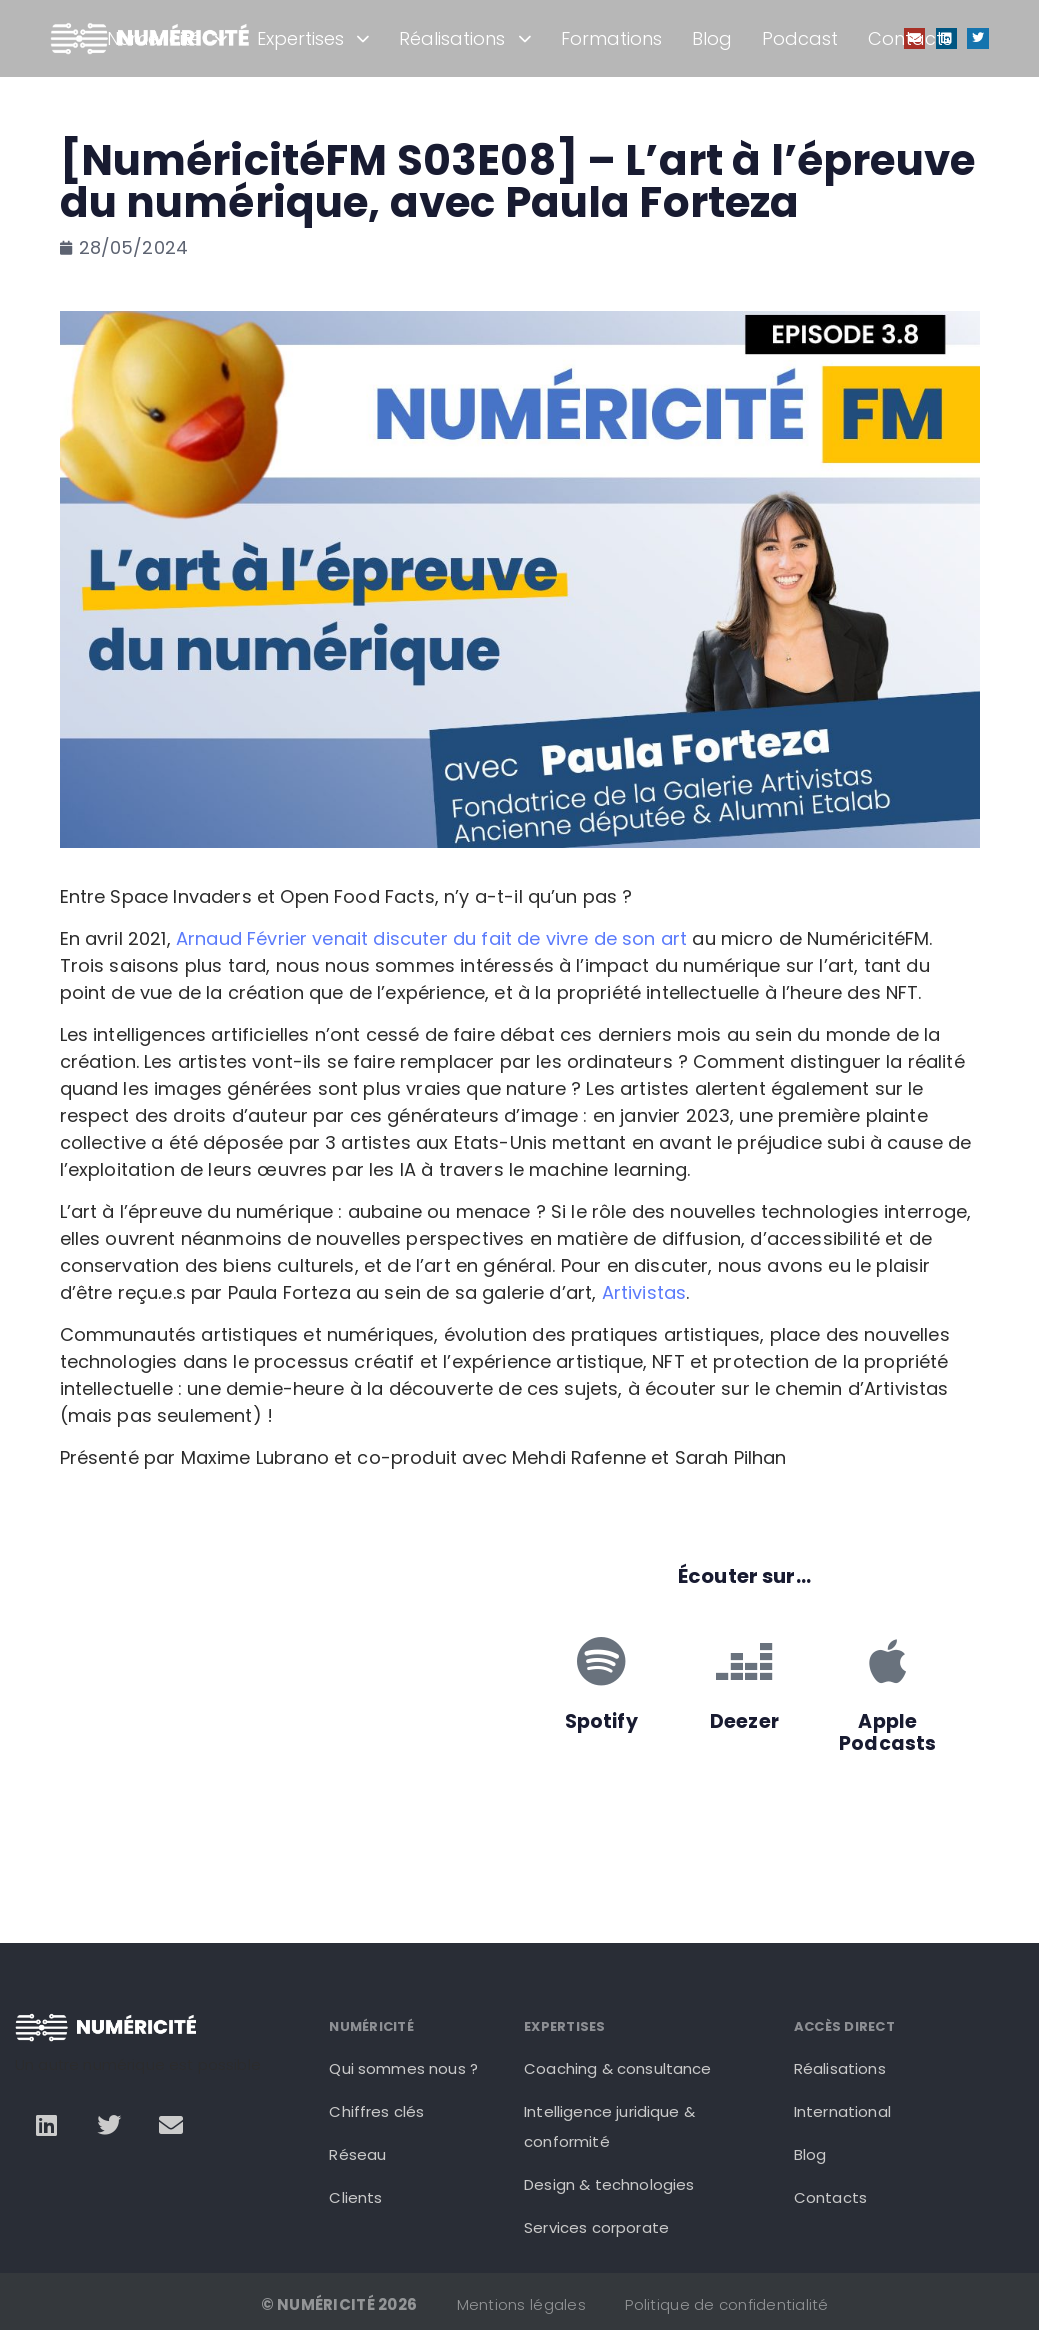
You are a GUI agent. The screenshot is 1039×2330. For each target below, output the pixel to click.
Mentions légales (521, 2304)
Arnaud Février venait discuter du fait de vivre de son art (431, 938)
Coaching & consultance (618, 2068)
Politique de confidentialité (726, 2304)
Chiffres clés (376, 2111)
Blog (712, 38)
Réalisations (465, 38)
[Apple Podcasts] (888, 1661)
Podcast (800, 38)
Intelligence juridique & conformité (609, 2126)
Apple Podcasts (887, 1733)
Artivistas (644, 1292)
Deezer (744, 1721)
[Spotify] (601, 1661)
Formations (611, 38)
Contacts (910, 38)
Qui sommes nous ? (403, 2068)
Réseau (357, 2154)
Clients (355, 2197)
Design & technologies (609, 2184)
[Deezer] (744, 1661)
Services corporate (596, 2227)
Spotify (601, 1721)
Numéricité (167, 38)
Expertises (313, 38)
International (842, 2111)
